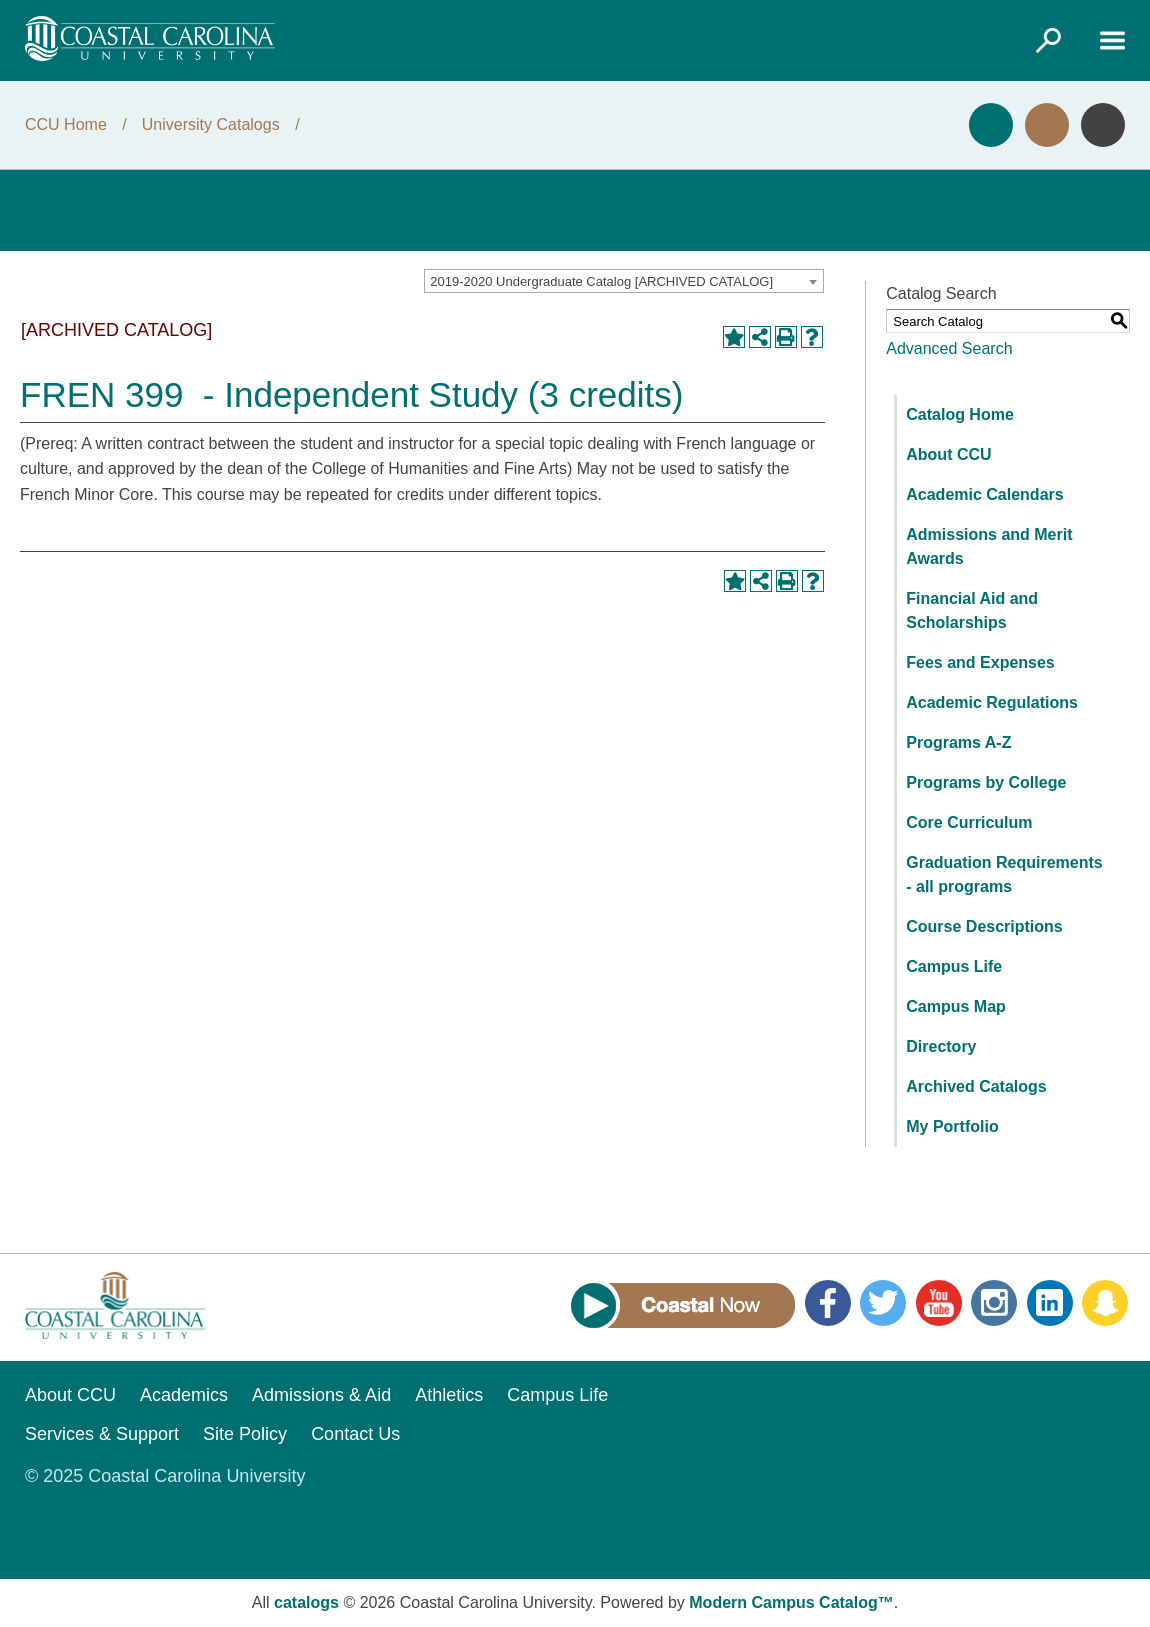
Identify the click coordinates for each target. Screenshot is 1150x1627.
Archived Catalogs (976, 1086)
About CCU (948, 454)
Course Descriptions (984, 926)
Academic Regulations (992, 702)
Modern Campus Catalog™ (791, 1602)
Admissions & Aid (321, 1395)
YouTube (939, 1303)
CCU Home (66, 124)
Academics (184, 1395)
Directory (941, 1046)
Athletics (449, 1395)
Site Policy (245, 1434)
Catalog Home (960, 414)
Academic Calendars (984, 494)
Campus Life (954, 966)
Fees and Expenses (980, 662)
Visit (1047, 125)
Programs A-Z (958, 742)
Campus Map (956, 1006)
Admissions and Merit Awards (989, 546)
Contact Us (355, 1434)
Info (1103, 125)
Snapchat (1105, 1303)
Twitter (883, 1303)
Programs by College (986, 782)
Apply (991, 125)
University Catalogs (211, 124)
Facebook (828, 1303)
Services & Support (102, 1434)
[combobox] (624, 281)
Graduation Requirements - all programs (1004, 874)
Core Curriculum (969, 822)
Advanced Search (949, 348)
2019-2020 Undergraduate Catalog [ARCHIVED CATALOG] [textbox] (601, 281)
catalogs (306, 1602)
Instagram (994, 1303)
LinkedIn (1050, 1303)
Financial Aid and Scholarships (972, 610)
